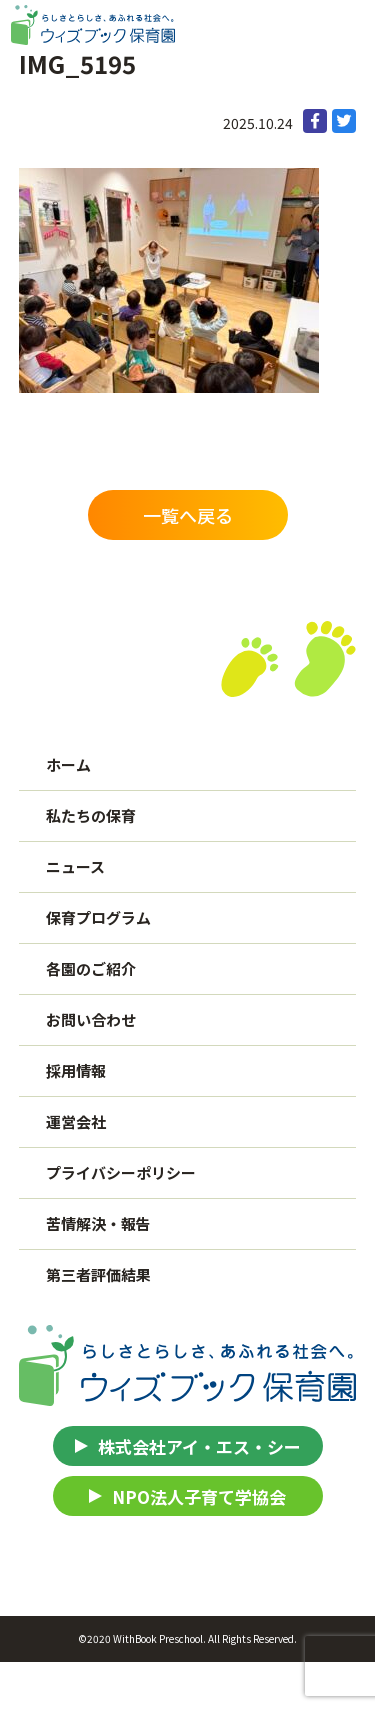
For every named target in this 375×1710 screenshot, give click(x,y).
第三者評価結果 (98, 1274)
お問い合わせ (91, 1019)
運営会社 (76, 1121)
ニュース (75, 866)
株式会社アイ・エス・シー (199, 1446)
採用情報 (76, 1070)
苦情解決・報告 (98, 1223)
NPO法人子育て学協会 (199, 1496)
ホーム (68, 764)
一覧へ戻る (188, 515)
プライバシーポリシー (121, 1172)
